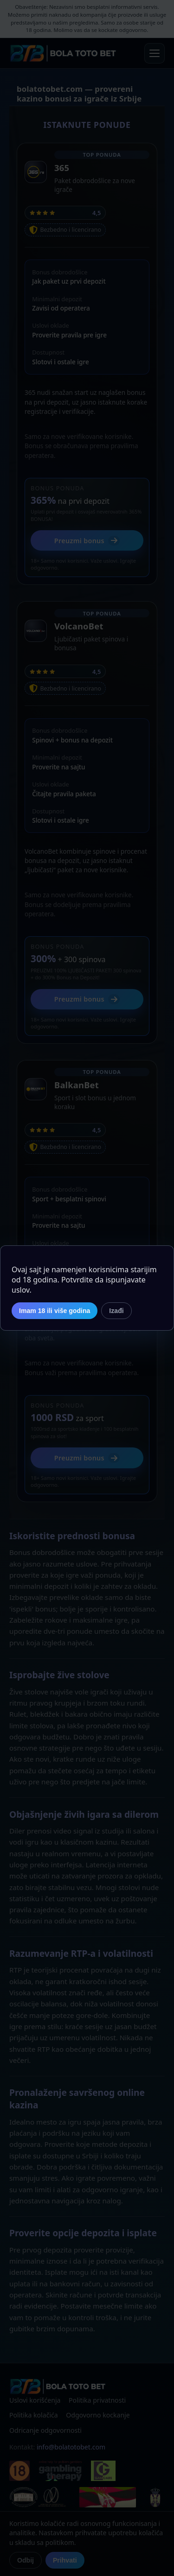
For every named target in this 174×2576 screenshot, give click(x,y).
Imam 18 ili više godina (54, 1310)
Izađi (116, 1310)
